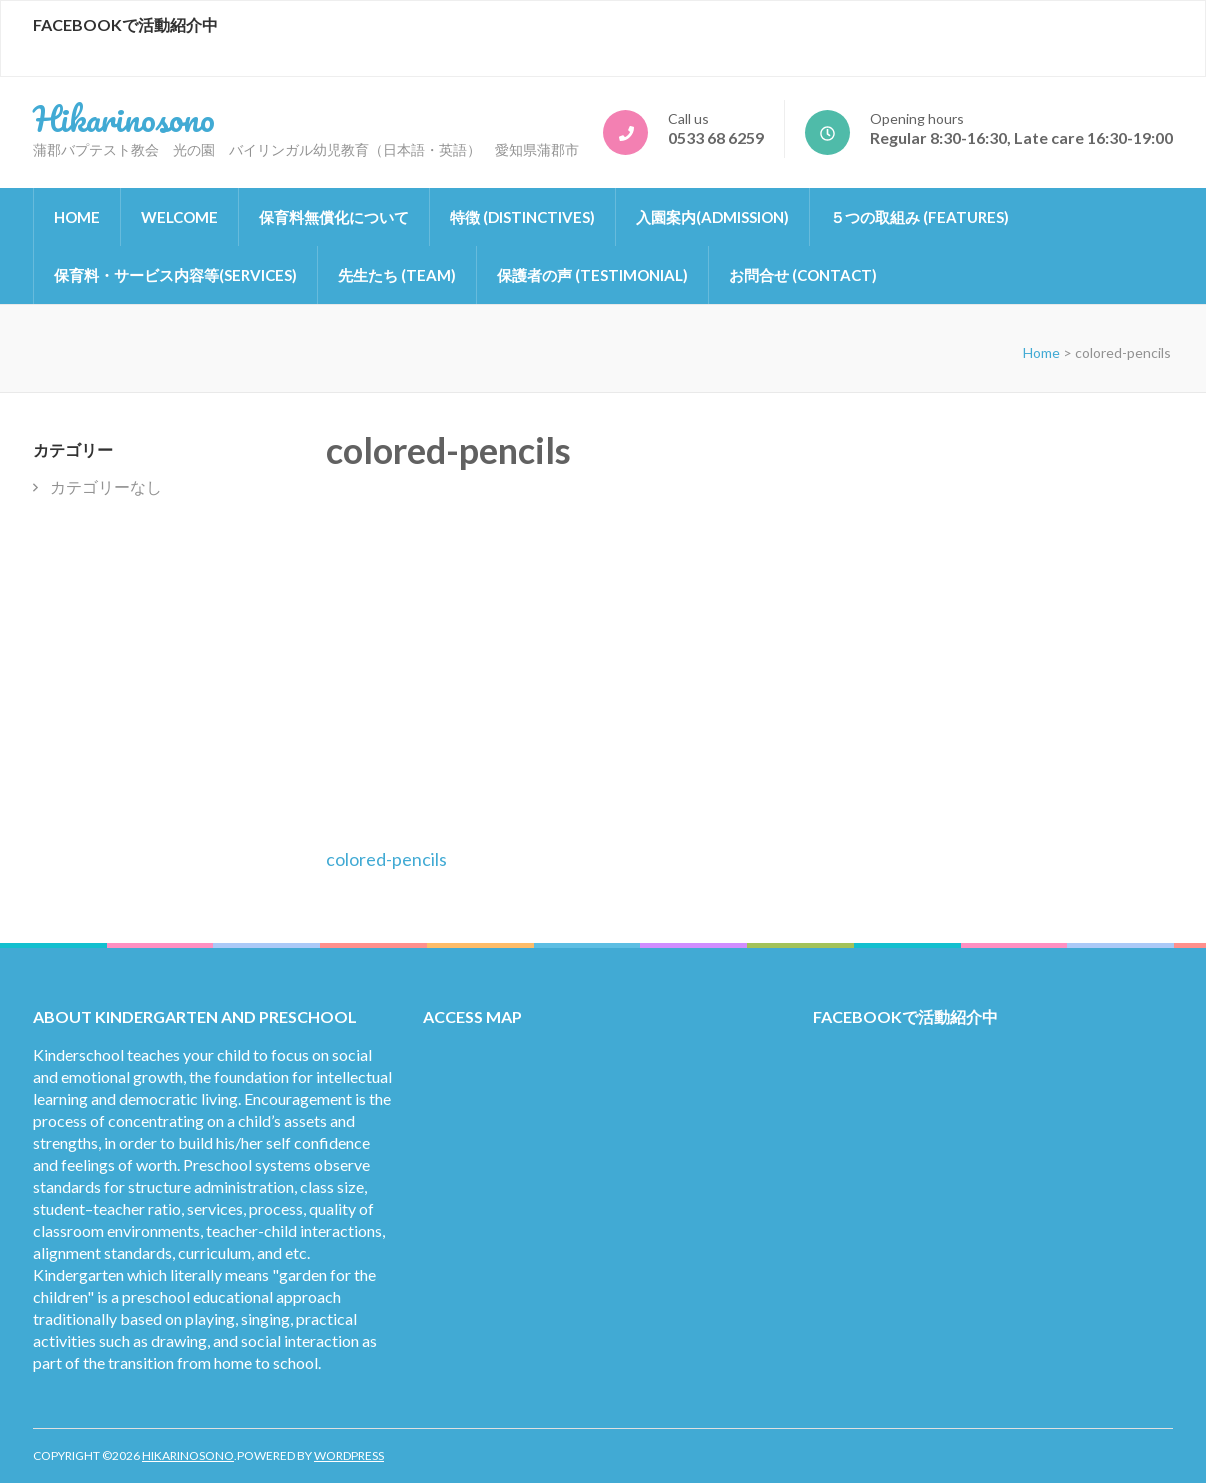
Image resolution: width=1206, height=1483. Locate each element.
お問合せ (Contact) (803, 275)
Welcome (179, 217)
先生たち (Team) (397, 275)
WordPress (349, 1455)
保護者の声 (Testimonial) (592, 275)
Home (77, 217)
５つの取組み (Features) (919, 217)
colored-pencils (386, 859)
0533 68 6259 (716, 137)
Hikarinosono (124, 118)
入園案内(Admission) (712, 217)
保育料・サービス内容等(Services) (175, 275)
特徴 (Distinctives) (522, 217)
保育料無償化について (334, 217)
